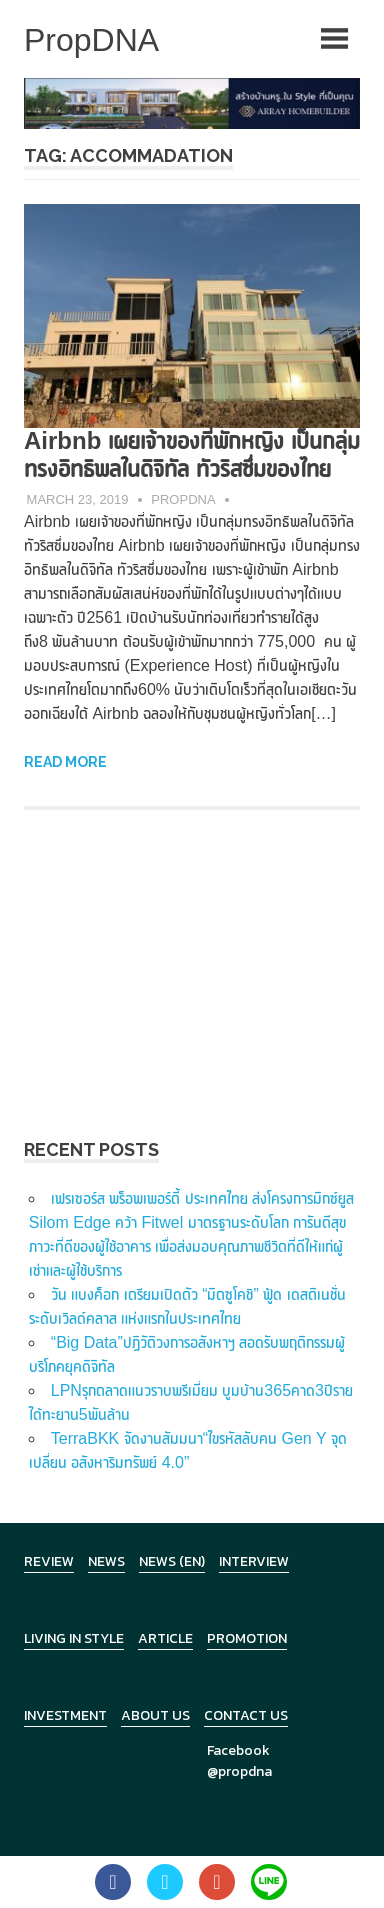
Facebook (238, 1750)
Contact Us (246, 1715)
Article (165, 1638)
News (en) (172, 1561)
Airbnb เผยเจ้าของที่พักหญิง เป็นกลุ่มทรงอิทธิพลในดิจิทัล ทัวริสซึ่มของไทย (192, 454)
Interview (254, 1561)
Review (49, 1561)
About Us (155, 1715)
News (106, 1561)
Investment (65, 1715)
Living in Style (74, 1638)
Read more (65, 762)
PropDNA (183, 499)
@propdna (239, 1771)
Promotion (247, 1638)
